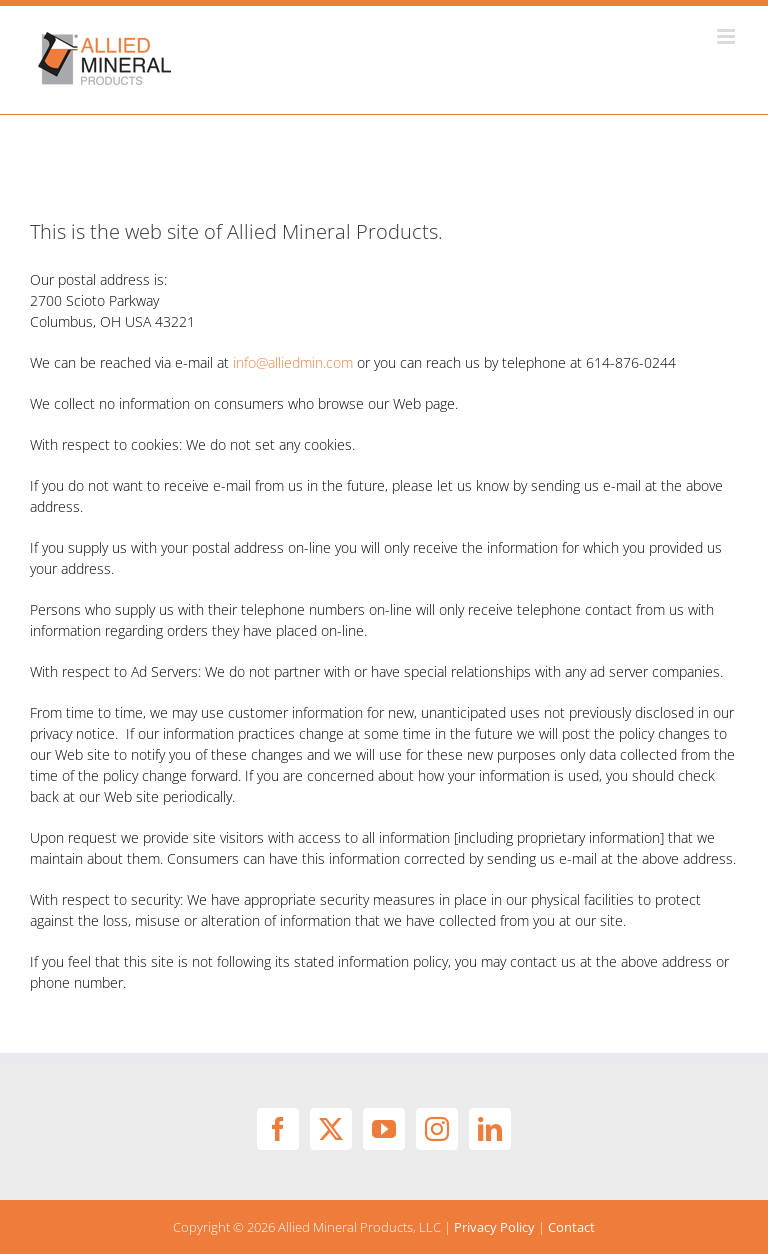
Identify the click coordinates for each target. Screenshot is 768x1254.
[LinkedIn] (490, 1129)
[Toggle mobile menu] (727, 36)
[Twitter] (331, 1129)
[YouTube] (384, 1129)
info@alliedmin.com (293, 362)
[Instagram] (437, 1129)
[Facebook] (278, 1129)
